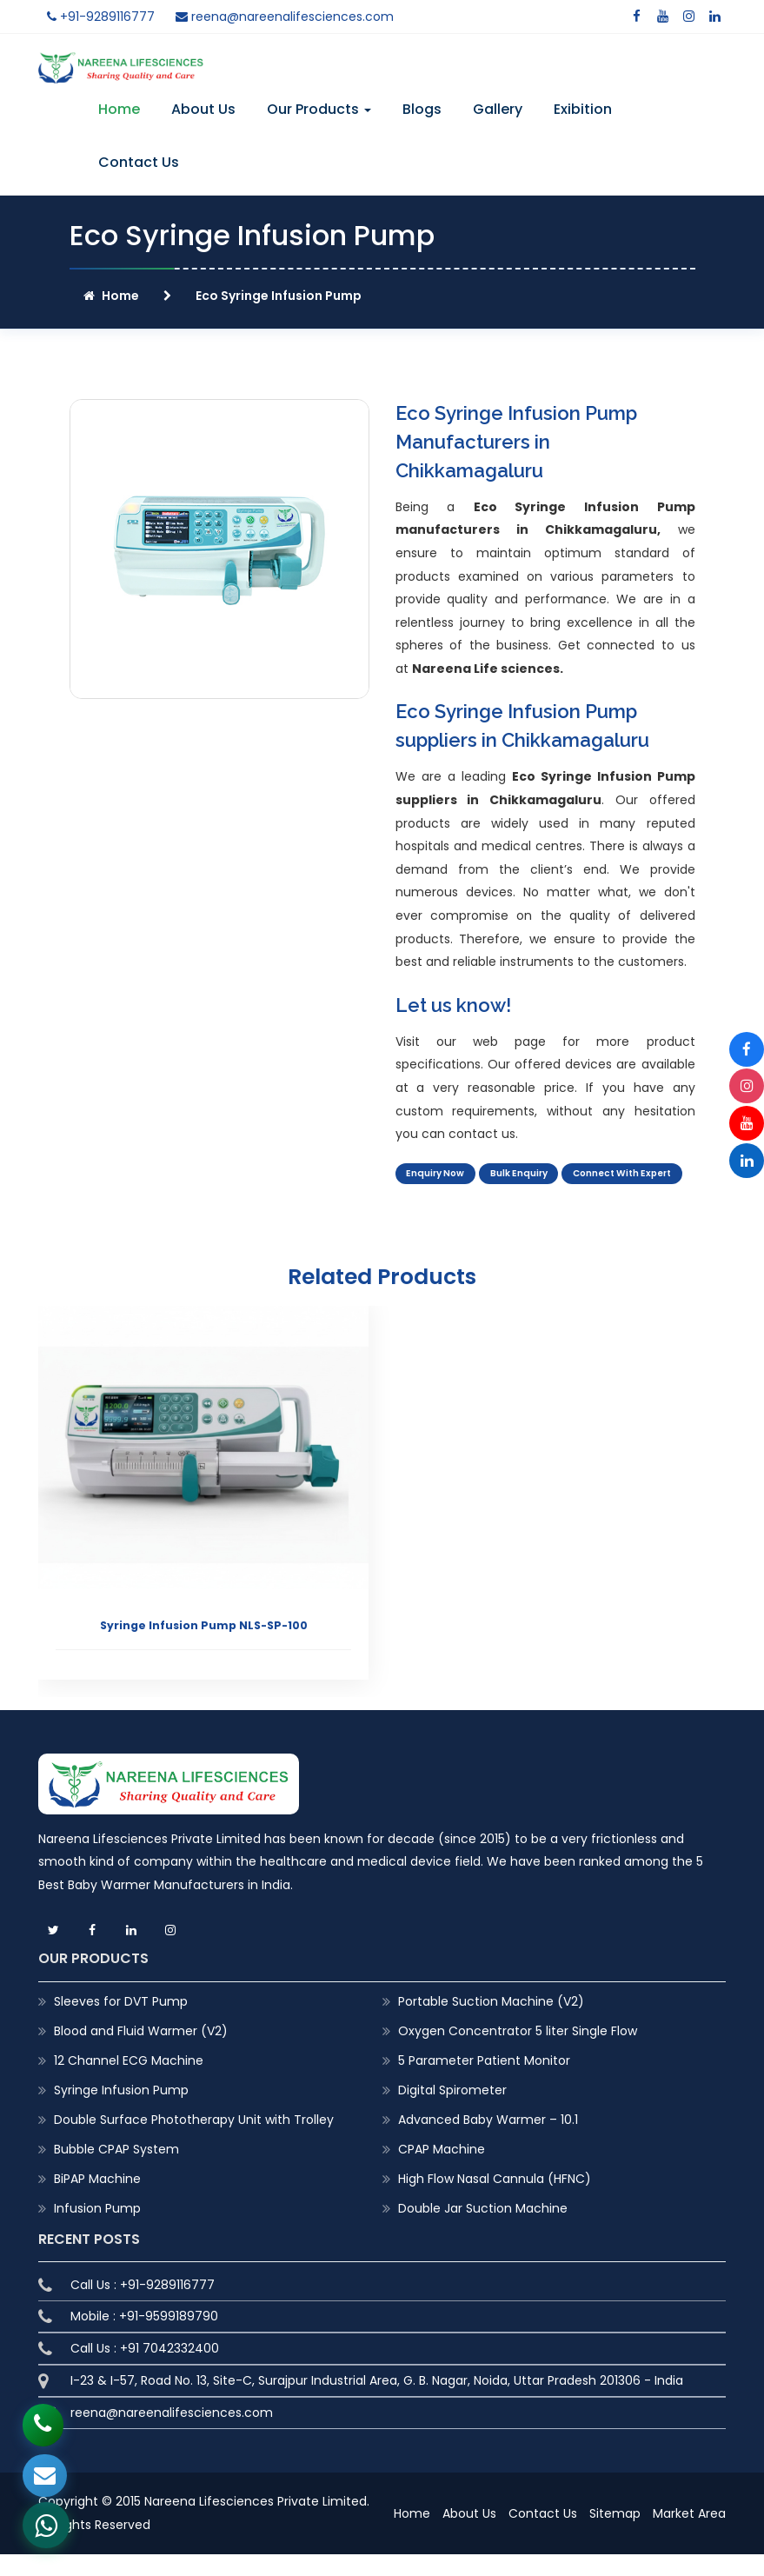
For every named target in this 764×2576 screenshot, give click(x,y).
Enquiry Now (438, 1175)
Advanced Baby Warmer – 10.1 (488, 2141)
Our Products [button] (319, 109)
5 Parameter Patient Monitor (484, 2082)
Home (119, 109)
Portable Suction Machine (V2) (491, 2023)
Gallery (497, 109)
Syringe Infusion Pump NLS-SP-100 (203, 1647)
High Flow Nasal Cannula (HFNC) (494, 2201)
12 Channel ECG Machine (128, 2082)
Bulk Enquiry (528, 1175)
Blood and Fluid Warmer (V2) (141, 2052)
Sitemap (615, 2536)
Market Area (689, 2536)
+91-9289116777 (101, 16)
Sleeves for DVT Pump (121, 2023)
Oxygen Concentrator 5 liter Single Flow (517, 2052)
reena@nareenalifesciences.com (285, 16)
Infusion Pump (97, 2231)
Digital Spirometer (452, 2111)
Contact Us (138, 162)
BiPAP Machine (97, 2201)
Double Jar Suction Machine (483, 2231)
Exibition (583, 109)
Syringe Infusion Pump (121, 2111)
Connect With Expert (462, 1198)
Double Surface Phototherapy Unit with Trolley (194, 2141)
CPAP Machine (441, 2171)
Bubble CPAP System (116, 2171)
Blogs (422, 109)
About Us (203, 109)
